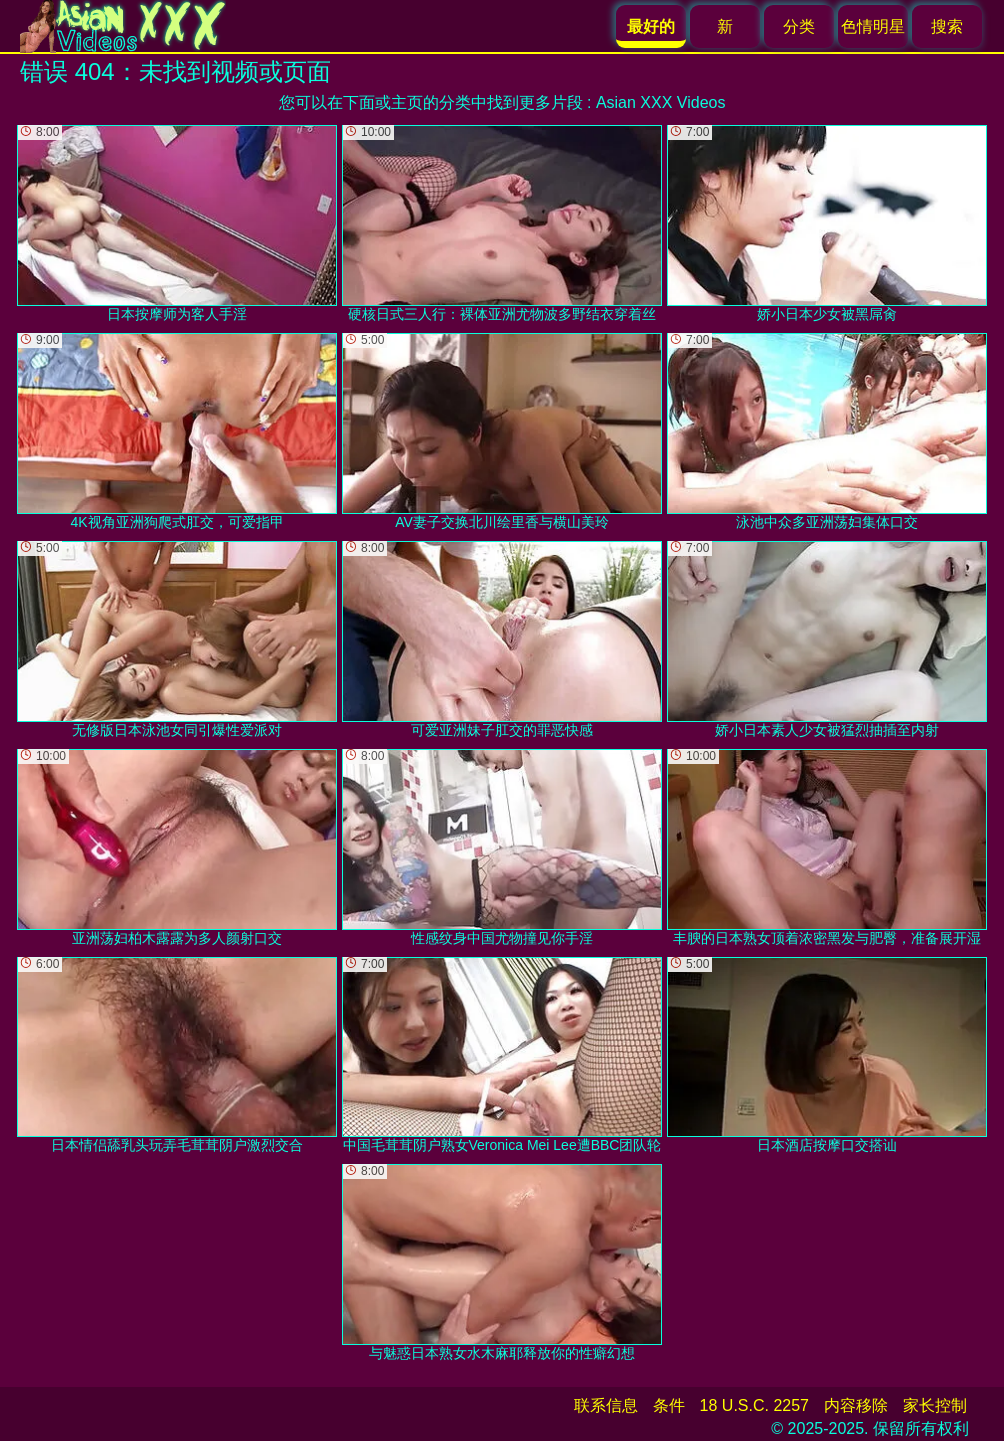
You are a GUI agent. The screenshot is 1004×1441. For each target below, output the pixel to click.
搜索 (947, 26)
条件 (669, 1405)
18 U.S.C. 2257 (754, 1405)
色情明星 (873, 26)
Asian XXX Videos (661, 102)
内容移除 (856, 1405)
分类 (799, 26)
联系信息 (606, 1405)
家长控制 (935, 1405)
